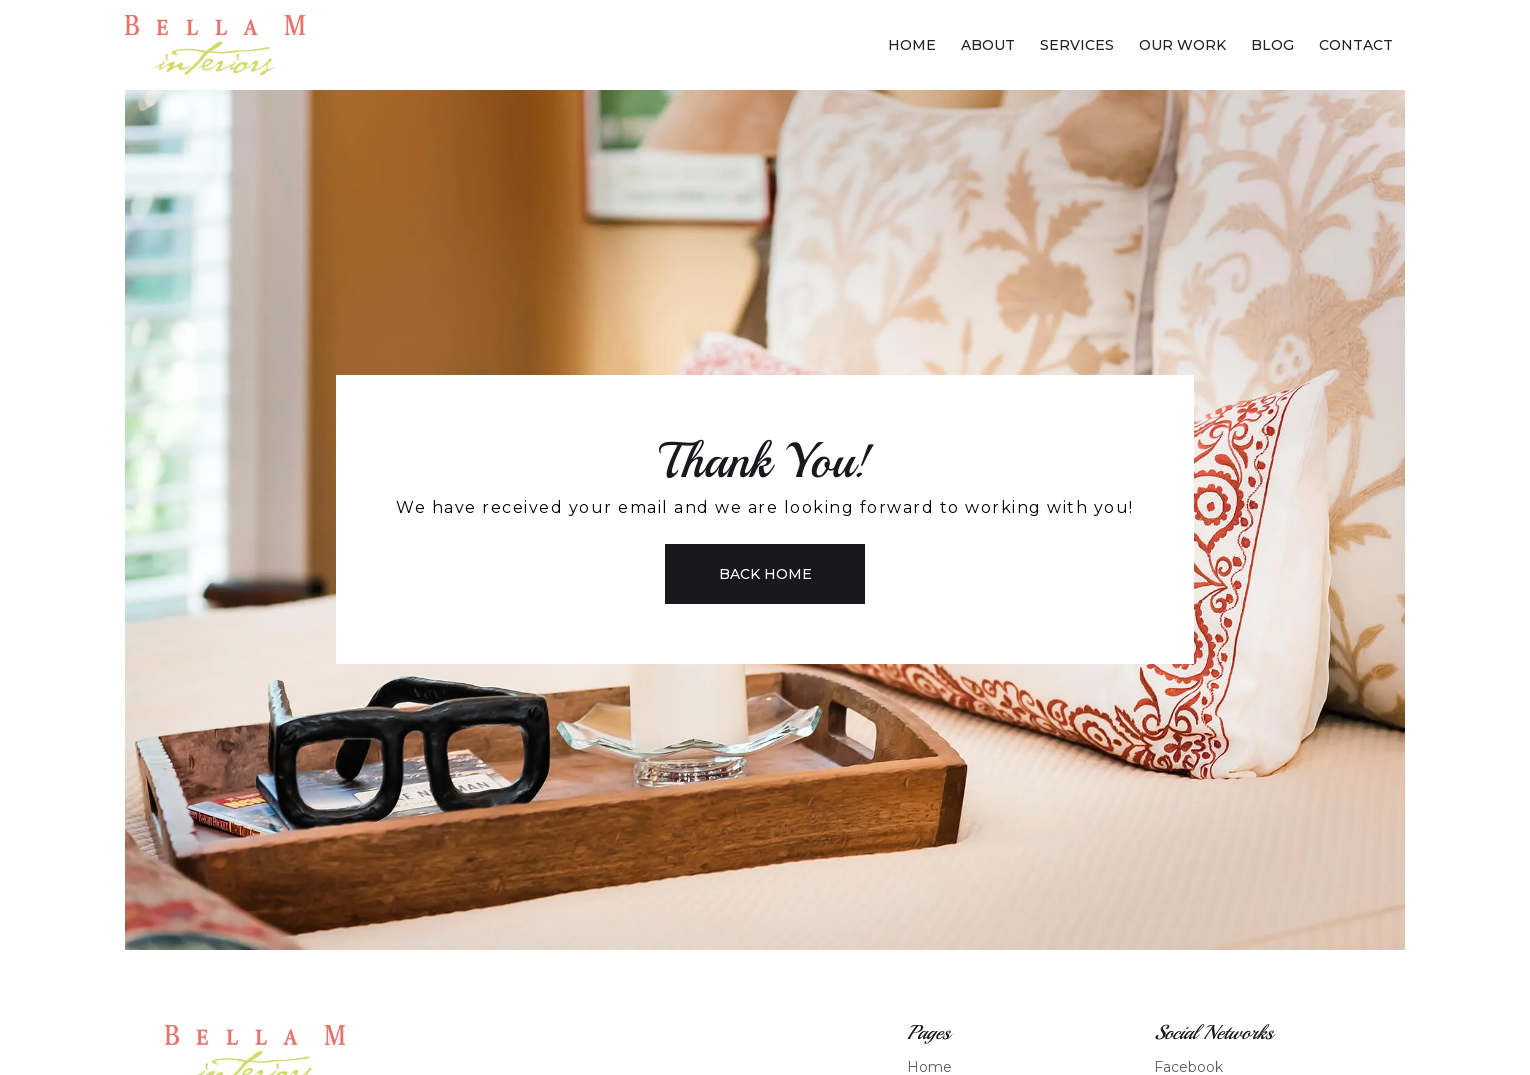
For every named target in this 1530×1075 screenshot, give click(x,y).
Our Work (1182, 45)
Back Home (765, 574)
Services (1077, 45)
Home (912, 45)
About (988, 45)
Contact (1356, 45)
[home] (215, 45)
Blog (1272, 45)
